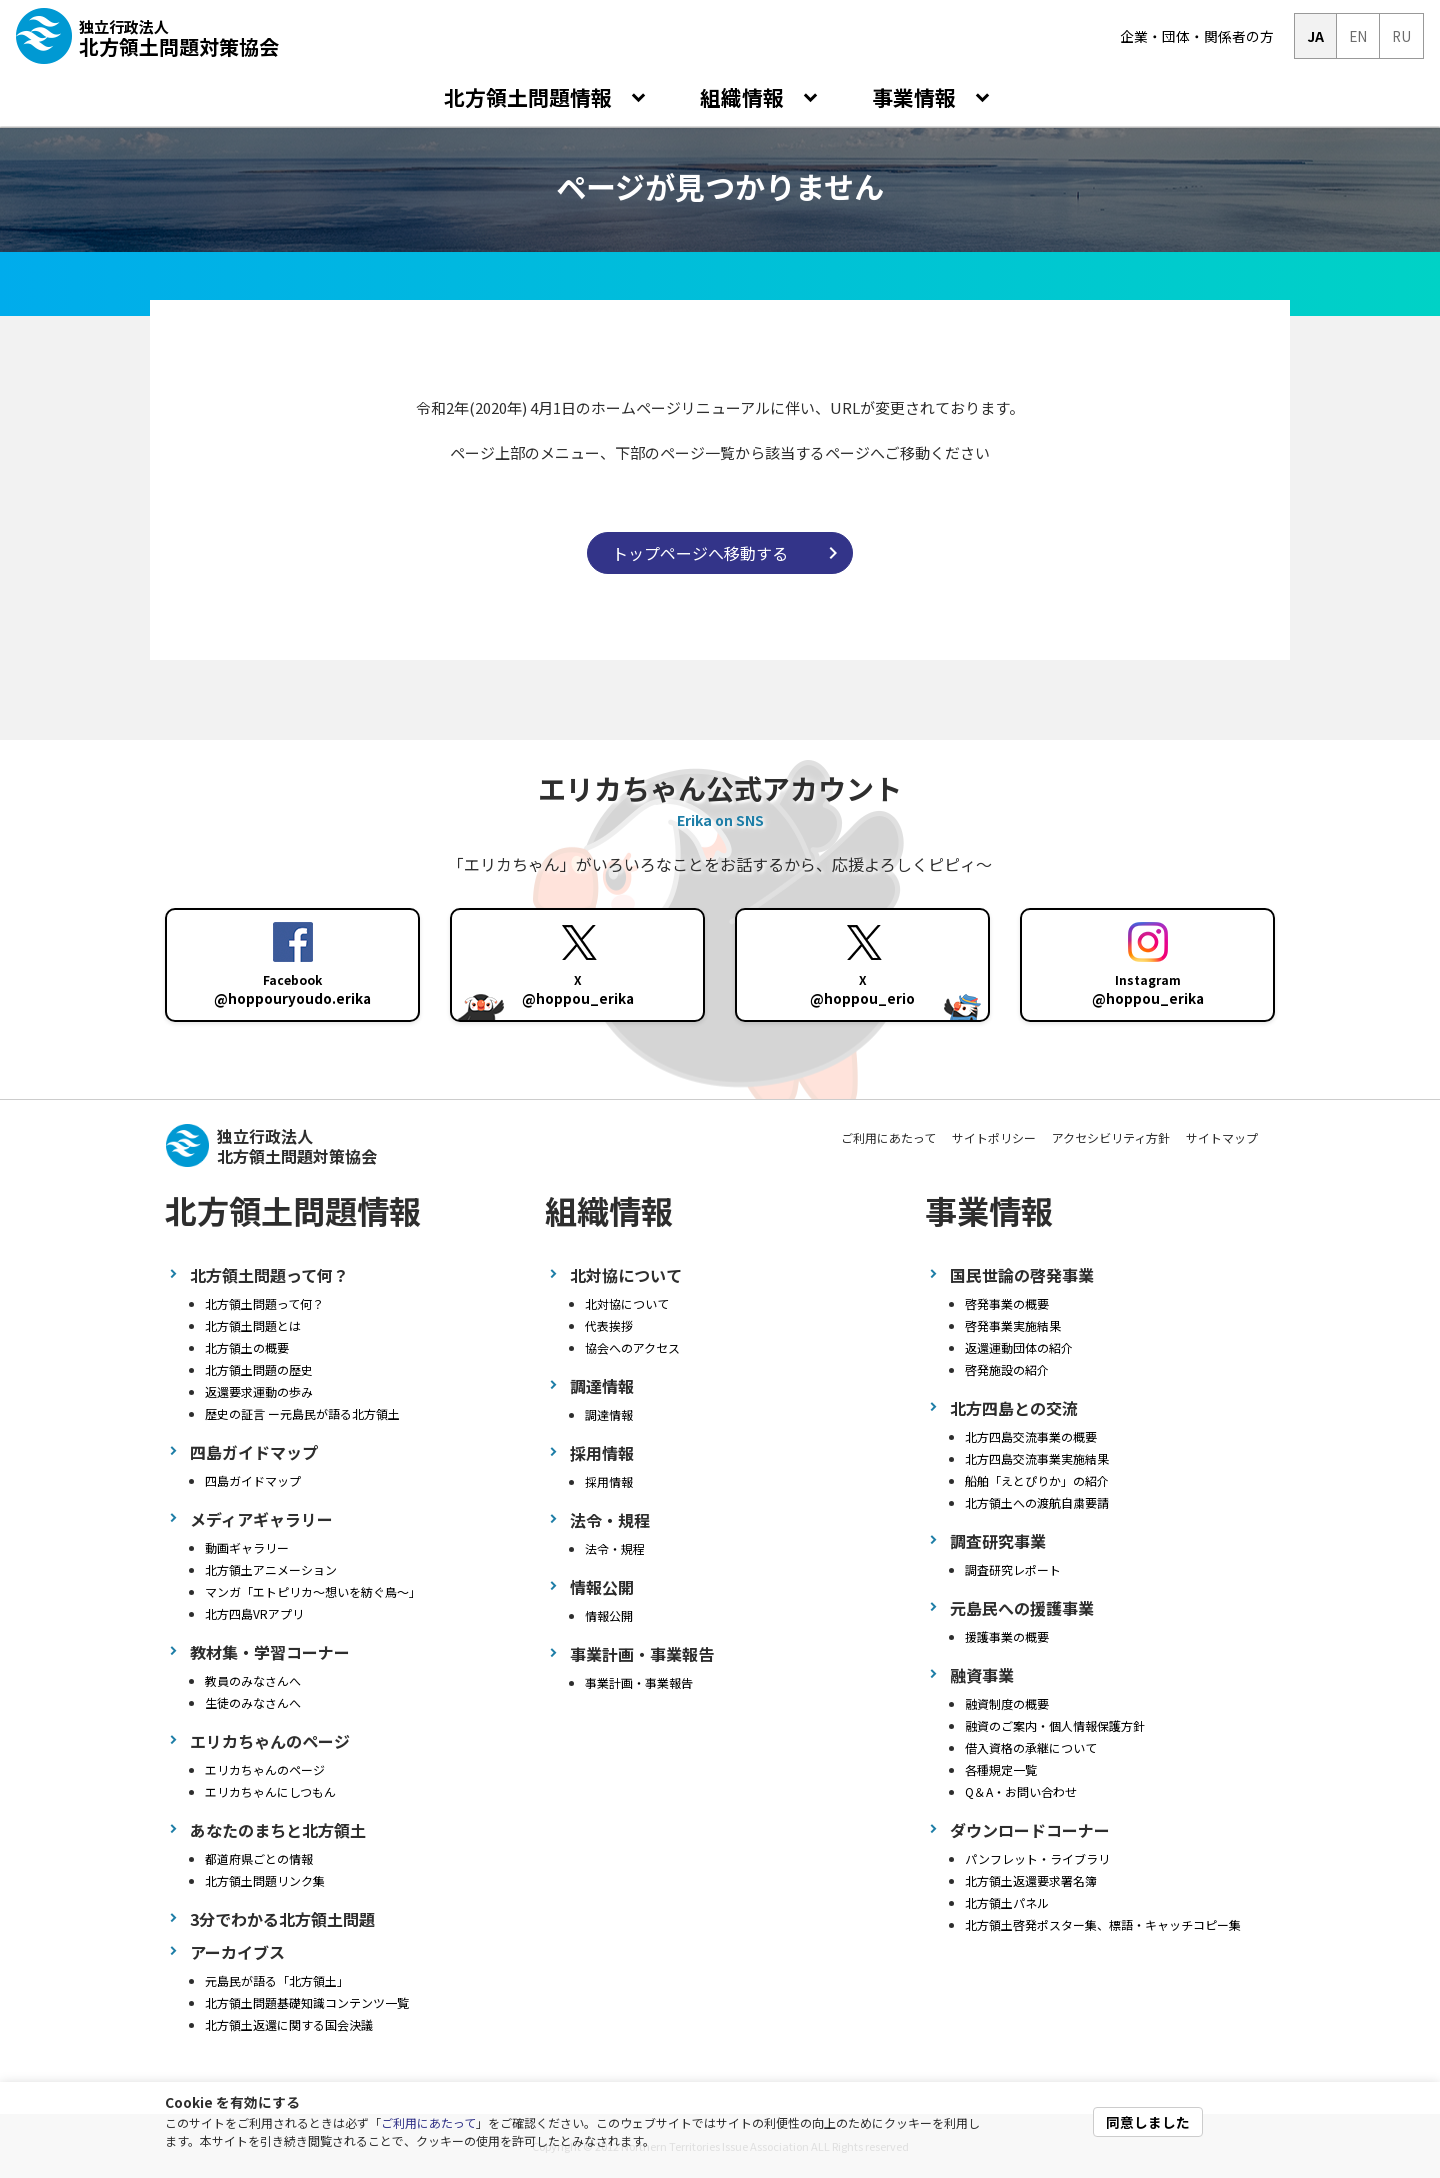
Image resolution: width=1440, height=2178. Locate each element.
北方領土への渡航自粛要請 (1037, 1502)
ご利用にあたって (428, 2122)
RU (1401, 36)
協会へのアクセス (632, 1347)
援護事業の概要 (1007, 1636)
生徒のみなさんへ (253, 1702)
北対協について (627, 1303)
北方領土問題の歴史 (259, 1369)
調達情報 (609, 1414)
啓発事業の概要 (1007, 1303)
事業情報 (916, 97)
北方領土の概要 (247, 1347)
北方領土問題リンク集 (265, 1880)
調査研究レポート (1013, 1569)
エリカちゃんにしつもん (270, 1791)
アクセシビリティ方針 (1111, 1137)
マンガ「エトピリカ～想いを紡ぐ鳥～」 (313, 1591)
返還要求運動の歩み (259, 1391)
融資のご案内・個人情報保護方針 (1055, 1725)
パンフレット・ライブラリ (1037, 1858)
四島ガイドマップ (253, 1480)
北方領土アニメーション (271, 1569)
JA (1315, 36)
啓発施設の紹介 (1007, 1369)
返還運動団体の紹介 (1019, 1347)
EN (1358, 36)
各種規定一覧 (1001, 1769)
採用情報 (609, 1481)
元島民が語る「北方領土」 (277, 1980)
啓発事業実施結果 (1013, 1325)
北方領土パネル (1007, 1902)
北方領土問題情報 (530, 97)
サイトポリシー (994, 1137)
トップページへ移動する (700, 553)
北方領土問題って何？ (264, 1303)
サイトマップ (1222, 1137)
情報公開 (609, 1615)
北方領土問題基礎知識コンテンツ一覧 (307, 2002)
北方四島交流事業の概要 (1031, 1436)
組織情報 (744, 97)
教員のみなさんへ (253, 1680)
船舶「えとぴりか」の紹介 (1037, 1480)
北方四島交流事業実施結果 (1037, 1458)
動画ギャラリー (247, 1547)
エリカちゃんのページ (265, 1769)
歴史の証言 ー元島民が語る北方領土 (302, 1413)
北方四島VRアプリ (254, 1613)
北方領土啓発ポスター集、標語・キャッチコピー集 (1103, 1924)
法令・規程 (615, 1548)
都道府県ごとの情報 (259, 1858)
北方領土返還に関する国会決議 (289, 2024)
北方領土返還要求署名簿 (1031, 1880)
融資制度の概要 (1007, 1703)
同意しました (1148, 2122)
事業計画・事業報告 (639, 1682)
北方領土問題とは (253, 1325)
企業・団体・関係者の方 (1197, 36)
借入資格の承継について (1031, 1747)
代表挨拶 (609, 1325)
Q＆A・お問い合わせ (1021, 1791)
